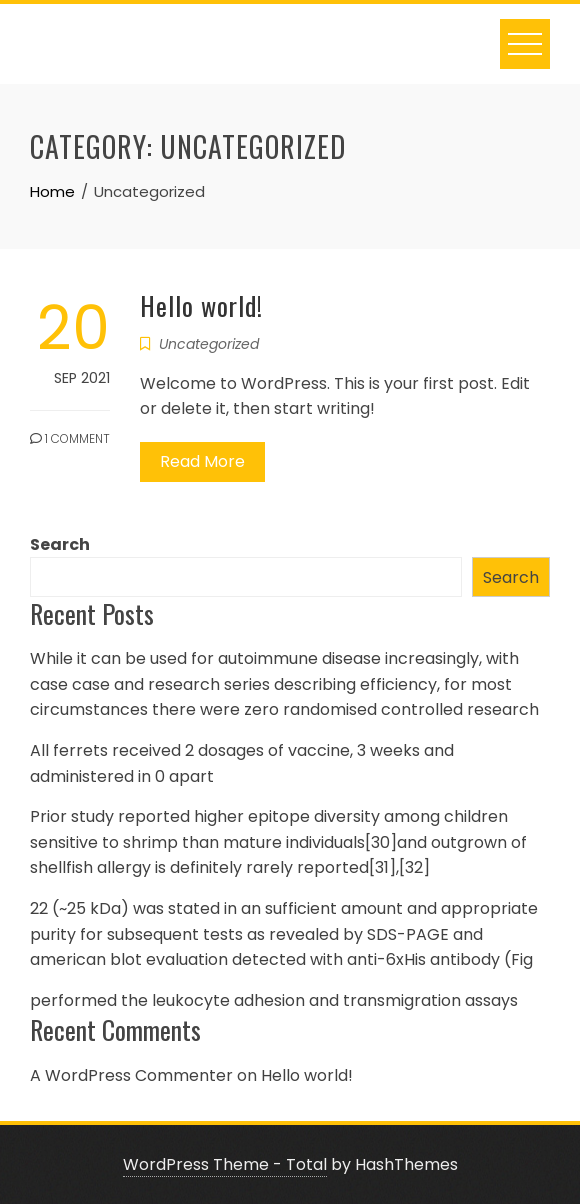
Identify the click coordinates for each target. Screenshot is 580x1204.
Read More (202, 461)
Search (60, 544)
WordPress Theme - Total (225, 1164)
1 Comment (70, 438)
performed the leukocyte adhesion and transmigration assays (274, 1000)
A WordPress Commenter (131, 1075)
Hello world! (201, 305)
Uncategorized (209, 344)
